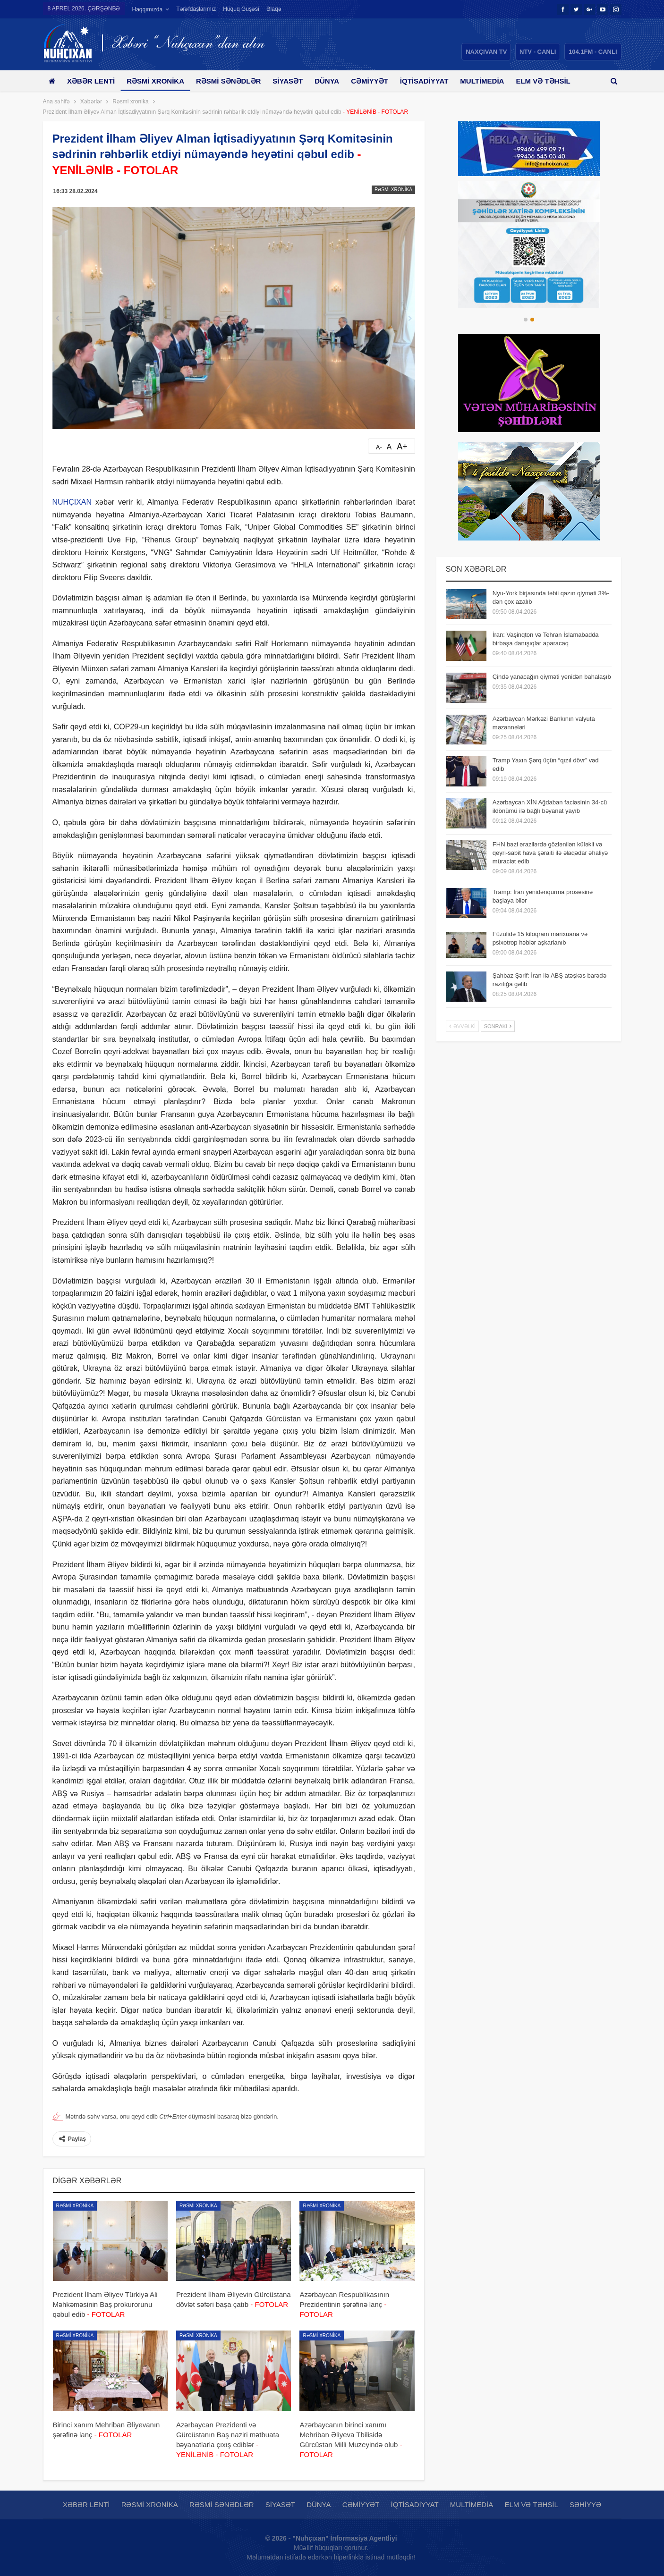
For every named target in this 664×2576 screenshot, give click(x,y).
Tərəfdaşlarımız (196, 9)
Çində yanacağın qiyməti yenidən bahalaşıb (552, 676)
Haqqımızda (147, 9)
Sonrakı (498, 1026)
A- (379, 447)
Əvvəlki (462, 1026)
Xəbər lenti (93, 81)
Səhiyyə (585, 2504)
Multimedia (496, 81)
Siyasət (295, 81)
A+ (402, 446)
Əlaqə (273, 9)
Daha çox (550, 81)
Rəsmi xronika (158, 81)
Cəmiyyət (380, 81)
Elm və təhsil (531, 2504)
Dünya (335, 81)
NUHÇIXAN (72, 502)
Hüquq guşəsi (241, 9)
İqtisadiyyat (436, 81)
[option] (528, 244)
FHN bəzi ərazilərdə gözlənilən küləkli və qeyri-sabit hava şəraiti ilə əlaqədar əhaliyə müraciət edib (550, 853)
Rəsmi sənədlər (233, 81)
